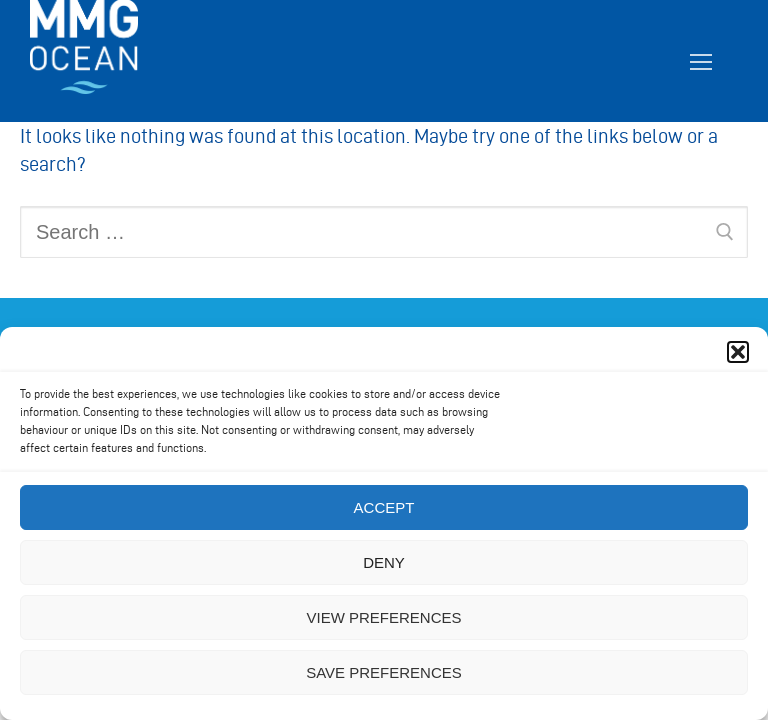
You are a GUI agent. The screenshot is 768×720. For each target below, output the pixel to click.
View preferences (383, 617)
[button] (738, 352)
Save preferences (384, 672)
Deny (384, 562)
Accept (384, 507)
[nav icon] (701, 61)
